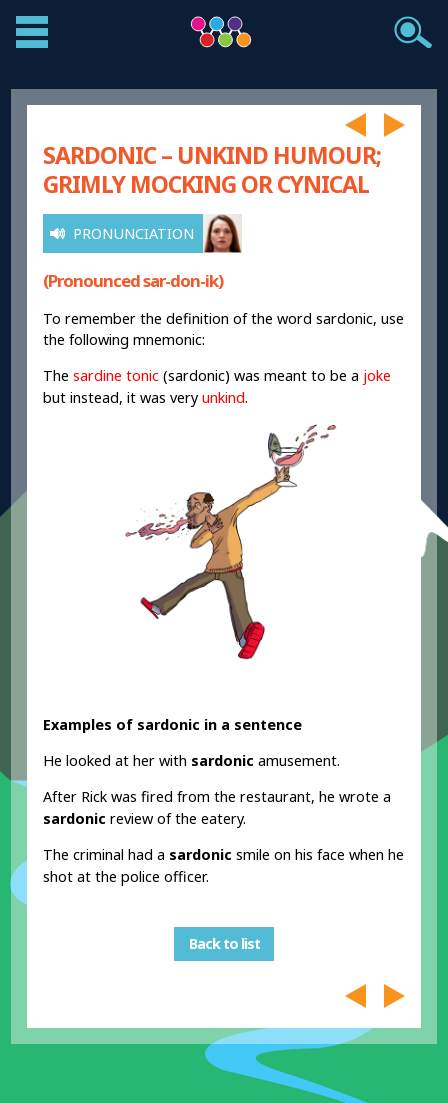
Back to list (224, 944)
